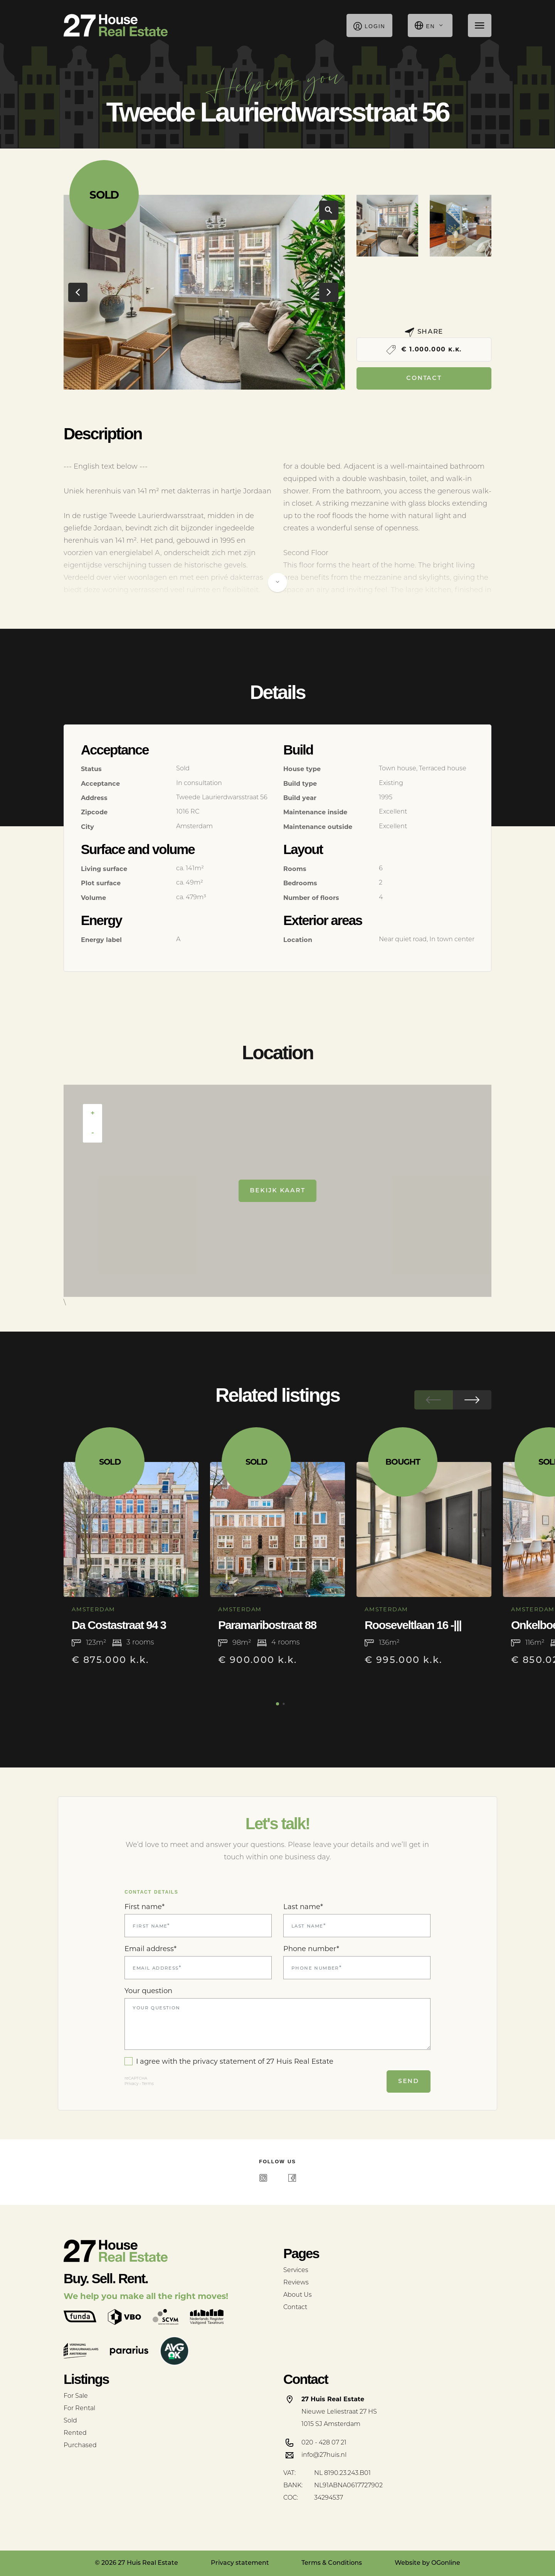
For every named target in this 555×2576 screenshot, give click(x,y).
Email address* (150, 1949)
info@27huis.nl (323, 2455)
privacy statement (224, 2061)
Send (408, 2081)
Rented (75, 2433)
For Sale (76, 2396)
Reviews (296, 2283)
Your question (148, 1991)
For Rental (79, 2409)
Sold (70, 2421)
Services (295, 2270)
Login (369, 25)
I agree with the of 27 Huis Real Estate (228, 2061)
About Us (297, 2295)
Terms (148, 2084)
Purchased (80, 2446)
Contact (424, 378)
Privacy (131, 2084)
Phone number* (311, 1949)
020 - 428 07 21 (323, 2443)
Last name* (303, 1906)
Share (424, 332)
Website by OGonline (427, 2563)
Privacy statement (240, 2563)
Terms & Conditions (331, 2563)
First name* (144, 1906)
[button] (197, 377)
